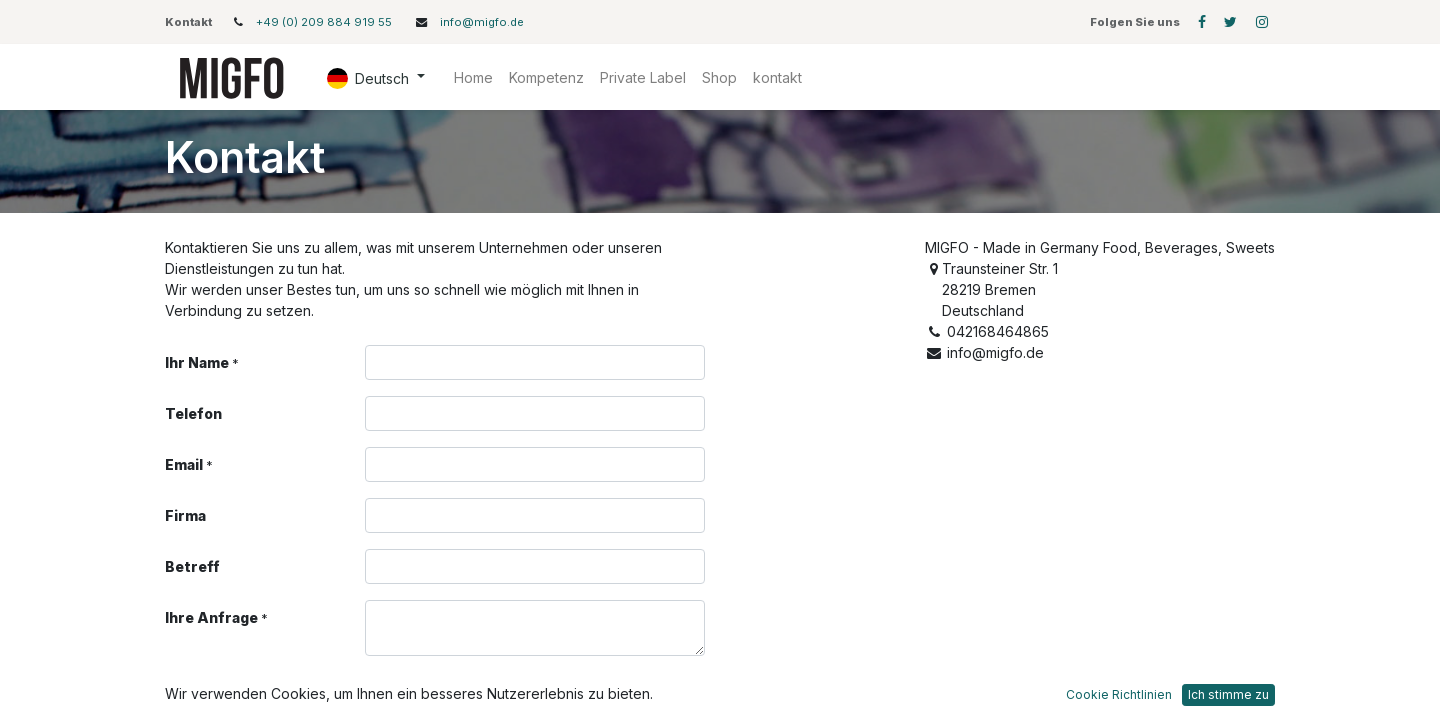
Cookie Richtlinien (1119, 694)
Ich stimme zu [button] (1228, 694)
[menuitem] (473, 77)
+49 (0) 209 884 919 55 (325, 22)
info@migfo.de (482, 22)
